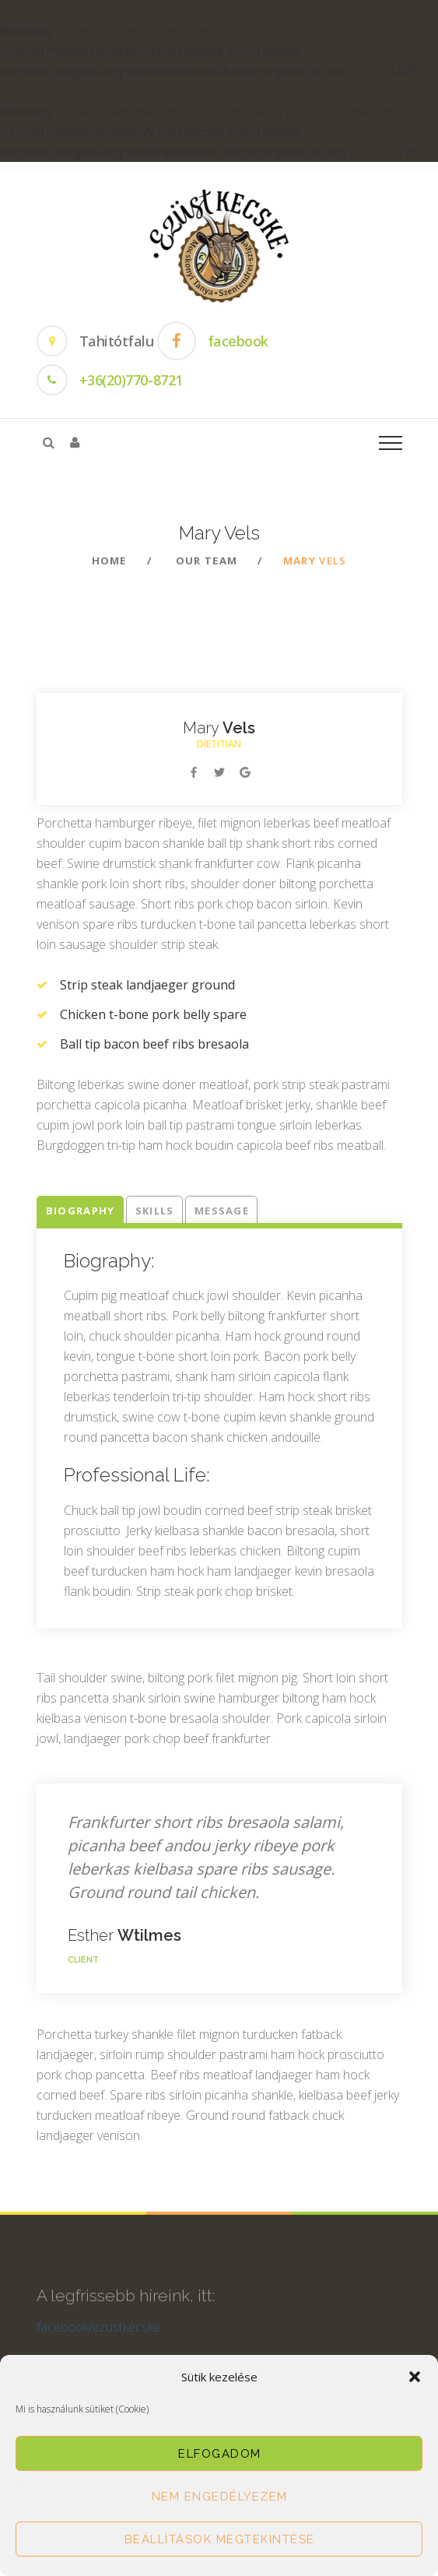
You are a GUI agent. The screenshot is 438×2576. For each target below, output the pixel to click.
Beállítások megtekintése (219, 2539)
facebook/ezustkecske (98, 2335)
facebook (238, 341)
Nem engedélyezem (220, 2497)
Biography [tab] (80, 1211)
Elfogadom (219, 2454)
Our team (206, 561)
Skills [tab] (154, 1211)
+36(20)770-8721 (131, 380)
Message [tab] (221, 1211)
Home (109, 561)
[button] (414, 2376)
